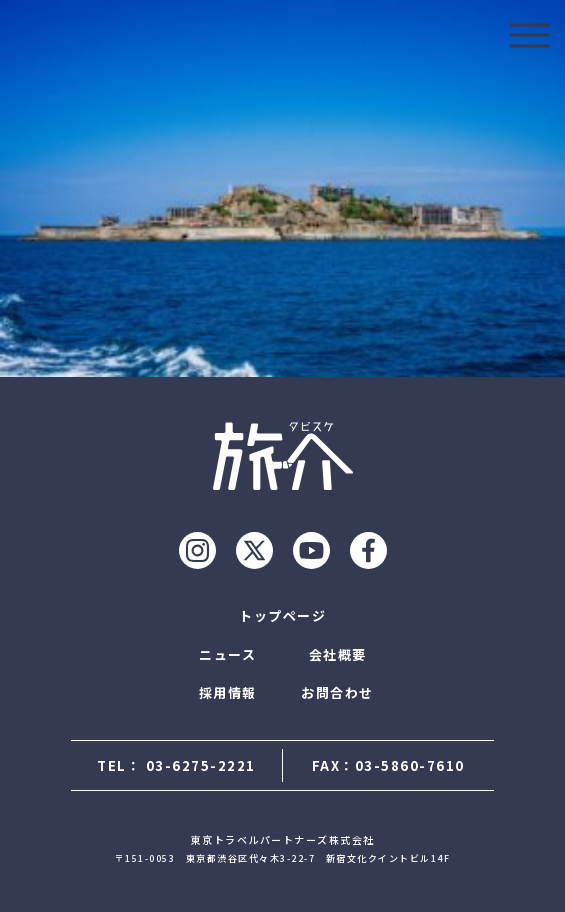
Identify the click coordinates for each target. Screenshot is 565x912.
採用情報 (228, 692)
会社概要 (338, 654)
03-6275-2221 (201, 765)
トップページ (282, 615)
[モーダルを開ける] (530, 35)
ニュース (227, 654)
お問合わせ (337, 692)
